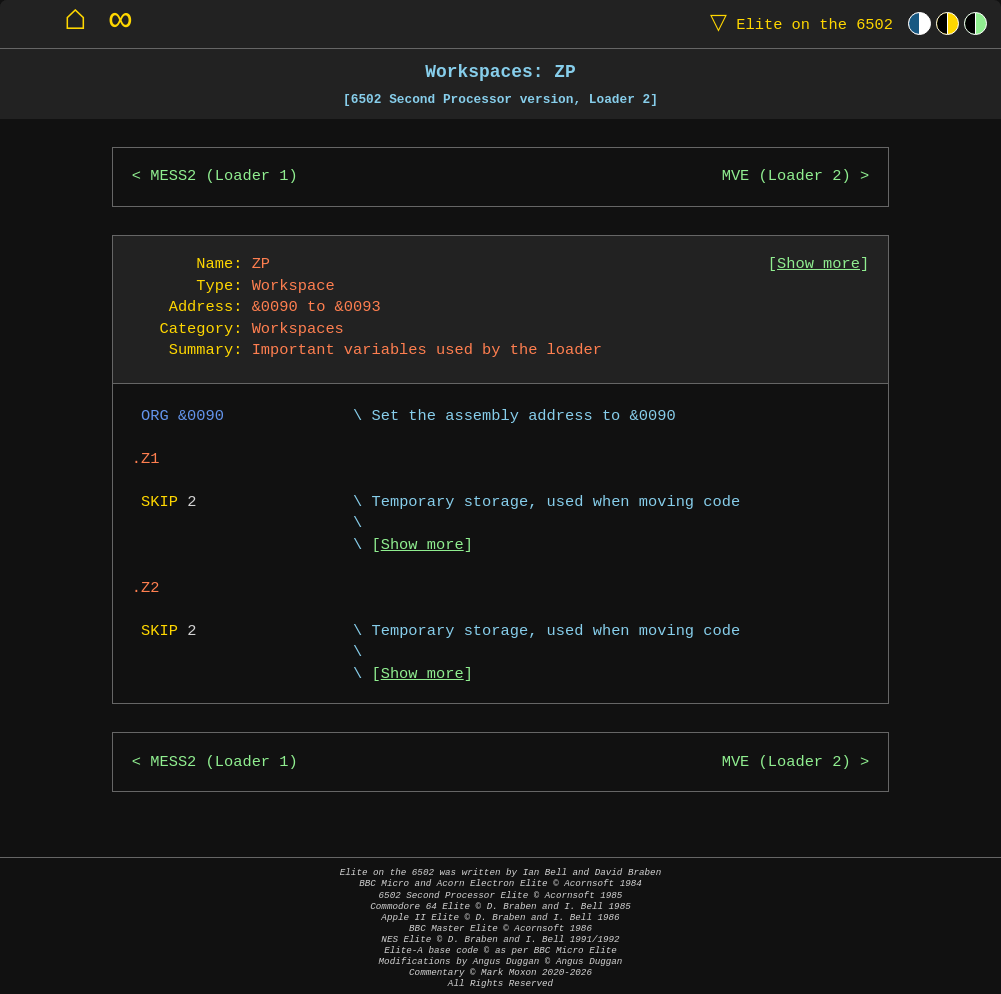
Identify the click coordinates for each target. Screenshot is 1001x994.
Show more (818, 264)
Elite (797, 23)
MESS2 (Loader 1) (223, 176)
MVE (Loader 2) (786, 176)
